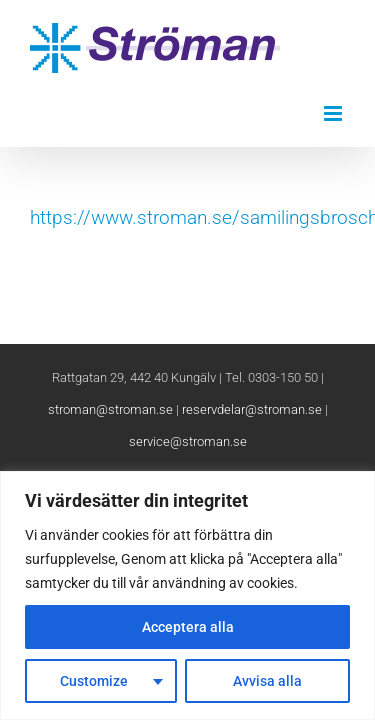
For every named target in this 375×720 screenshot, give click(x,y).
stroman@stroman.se (110, 459)
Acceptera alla (188, 627)
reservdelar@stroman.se (252, 459)
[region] (187, 595)
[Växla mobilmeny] (334, 113)
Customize (94, 681)
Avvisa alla (267, 681)
